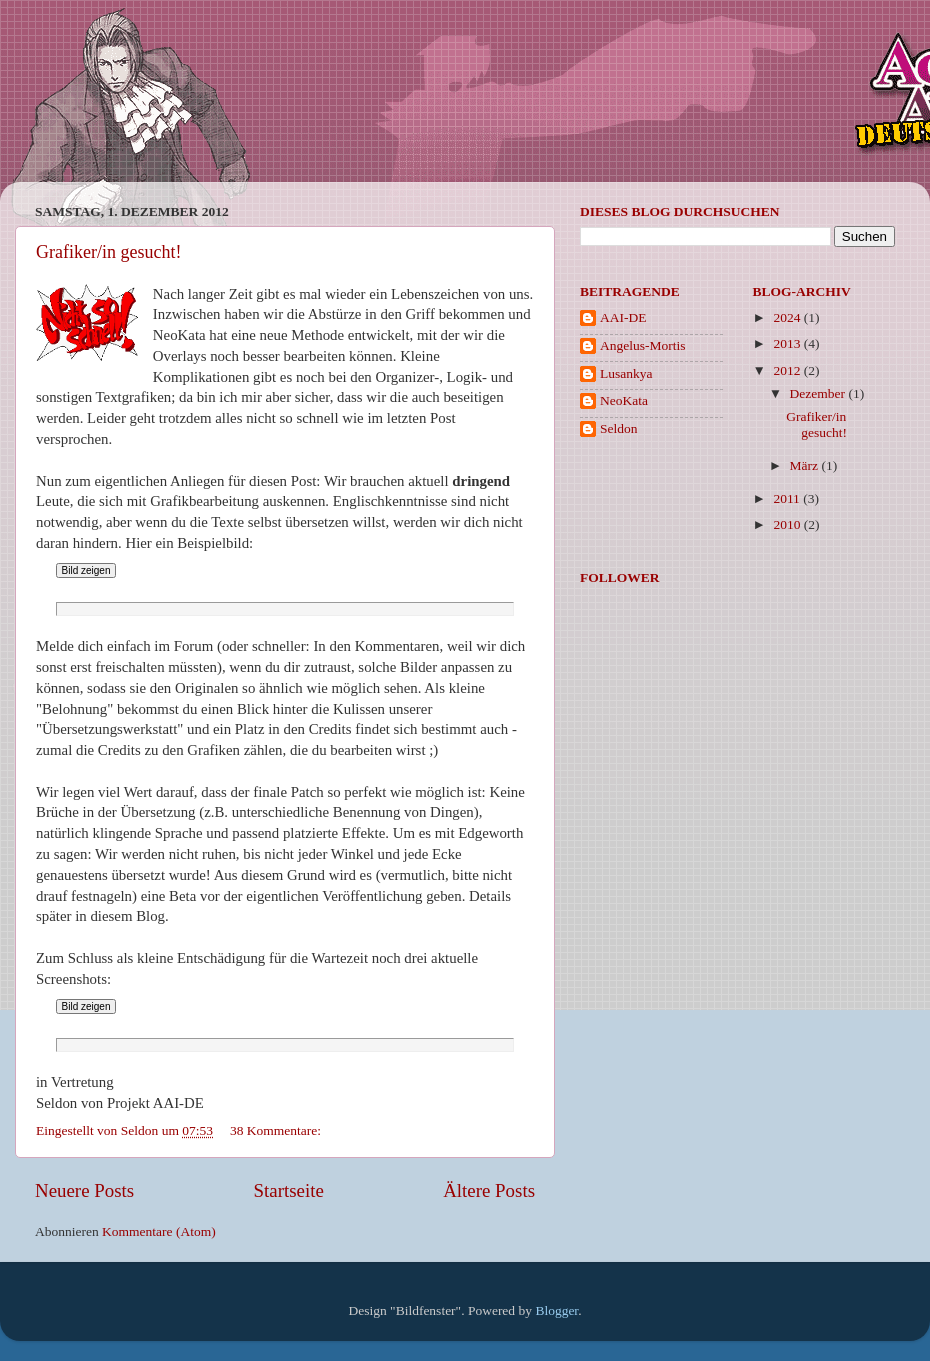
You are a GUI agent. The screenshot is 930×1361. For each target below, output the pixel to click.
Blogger (556, 1310)
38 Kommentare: (277, 1130)
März (806, 465)
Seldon (619, 428)
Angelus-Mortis (643, 345)
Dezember (819, 393)
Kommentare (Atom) (159, 1231)
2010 (788, 524)
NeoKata (624, 400)
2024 (788, 317)
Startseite (289, 1190)
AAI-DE (623, 317)
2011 (788, 498)
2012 (788, 370)
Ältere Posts (489, 1190)
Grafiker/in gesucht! (108, 252)
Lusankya (626, 373)
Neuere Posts (84, 1190)
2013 (788, 343)
